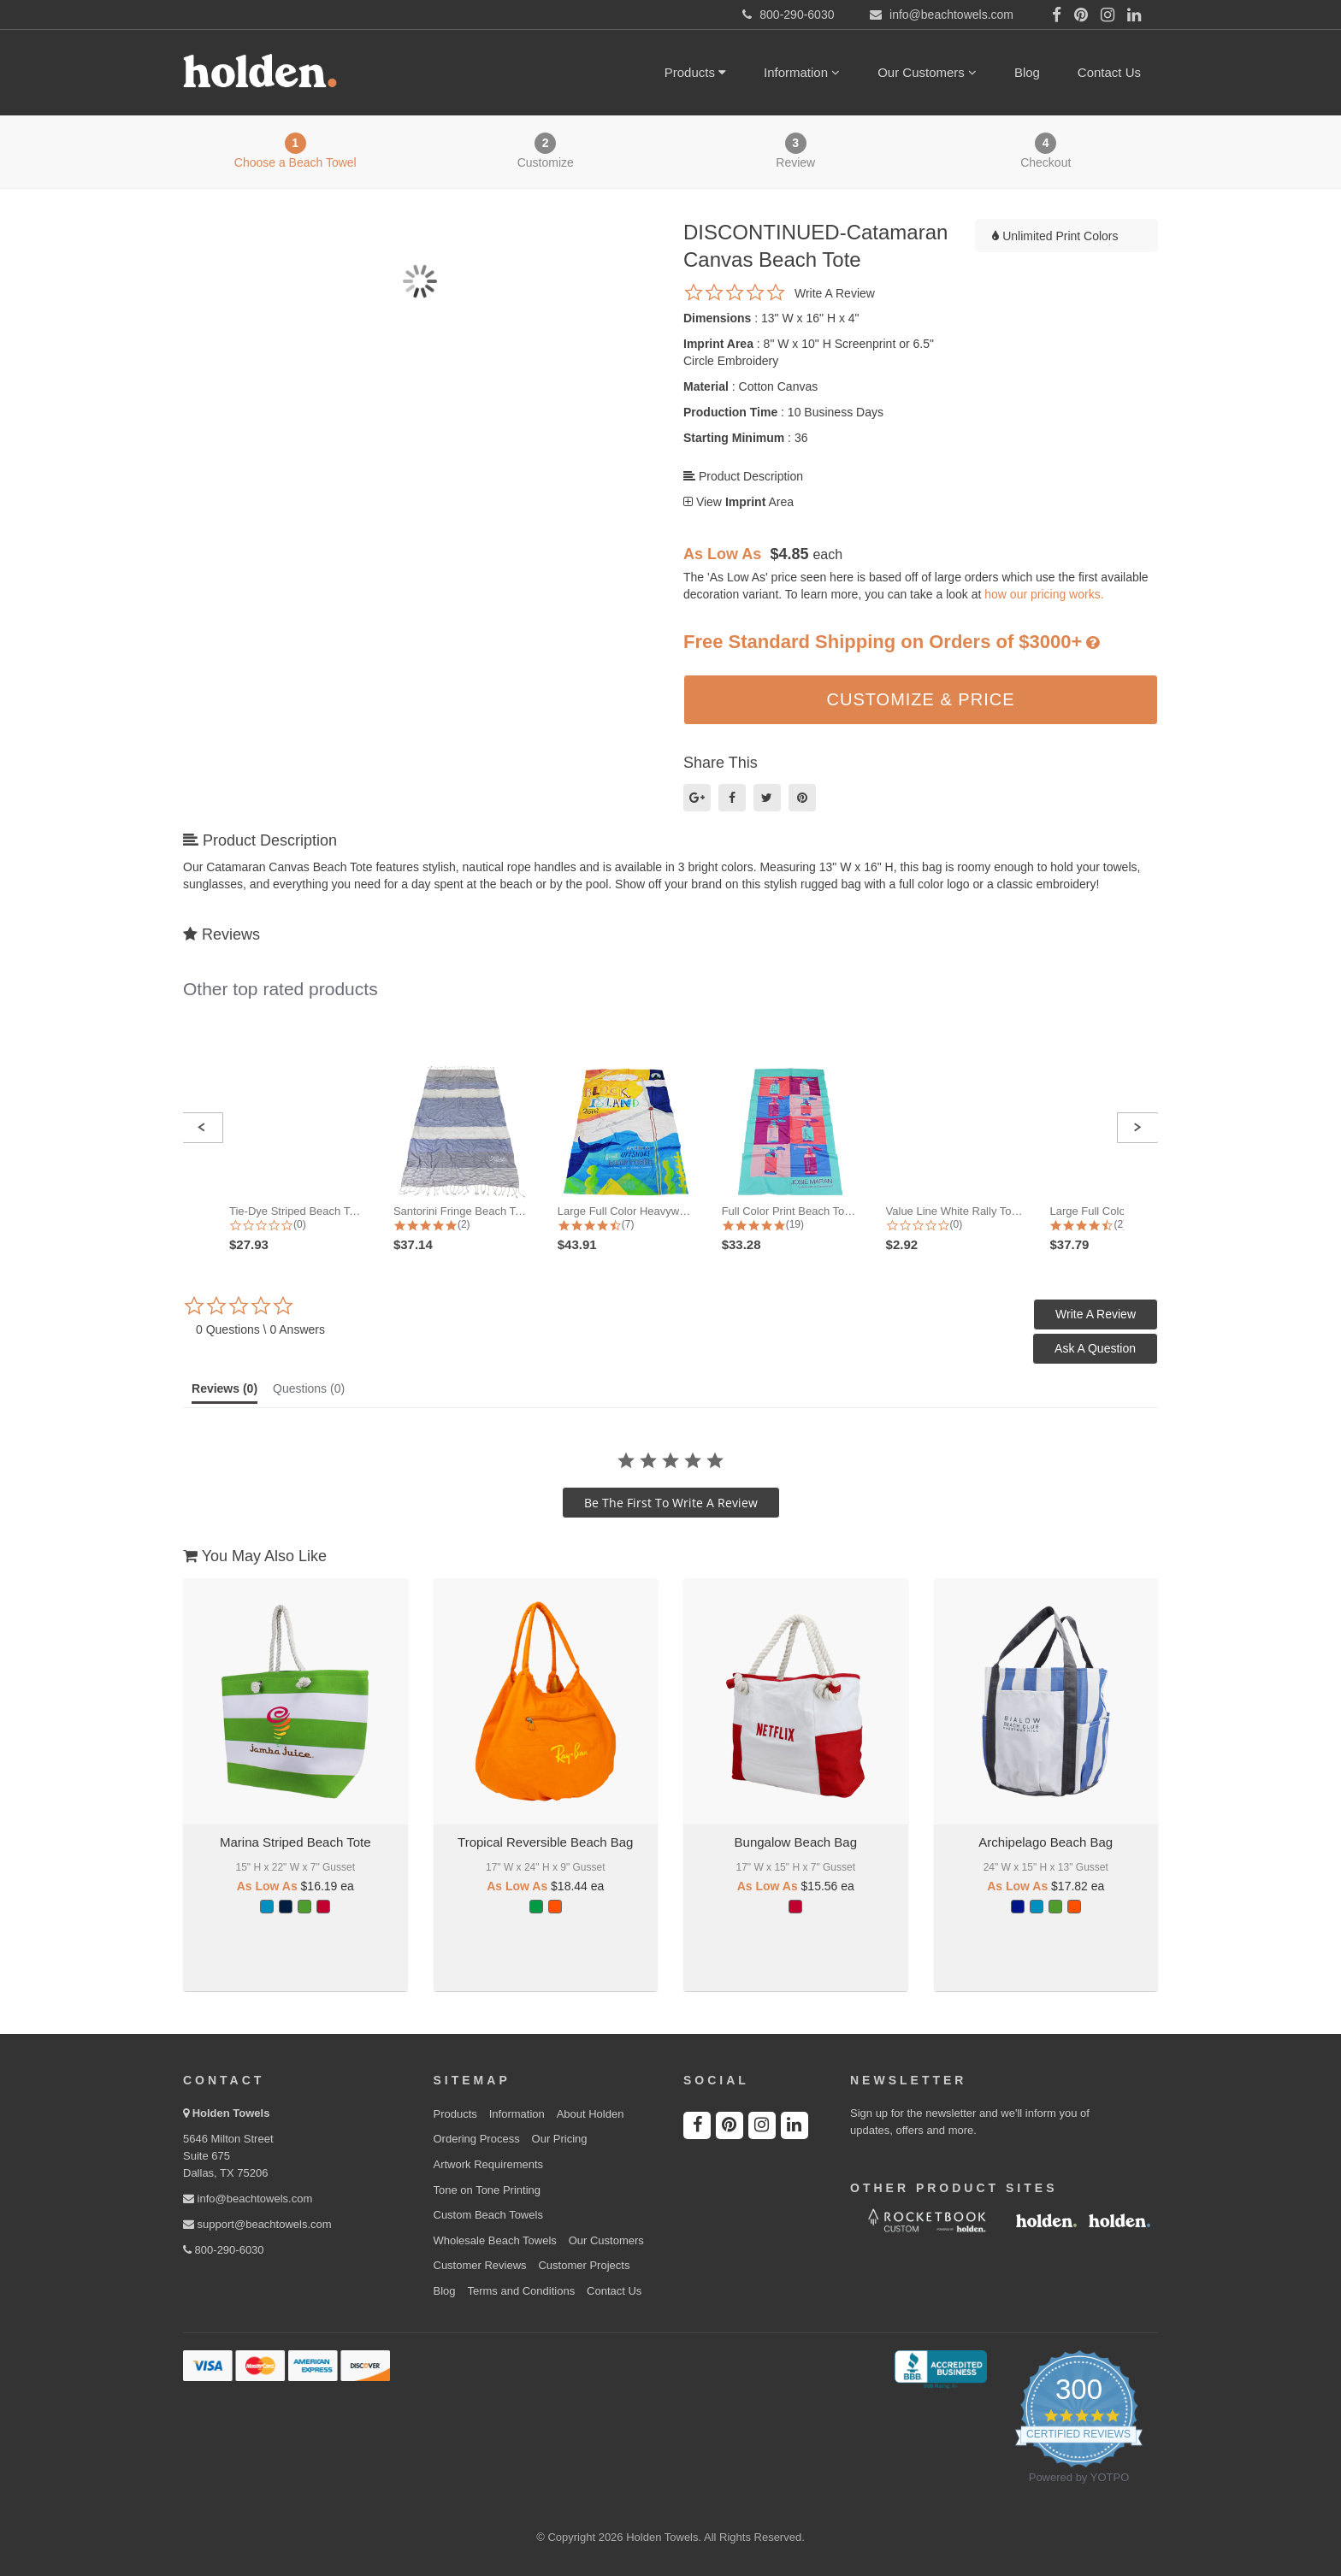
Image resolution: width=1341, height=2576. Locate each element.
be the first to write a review (671, 1502)
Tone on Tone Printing (487, 2190)
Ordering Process (477, 2138)
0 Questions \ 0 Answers (260, 1329)
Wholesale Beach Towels (495, 2240)
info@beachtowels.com (247, 2198)
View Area (738, 502)
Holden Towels (231, 2113)
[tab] (224, 1393)
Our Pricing (560, 2138)
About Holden (590, 2113)
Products (695, 72)
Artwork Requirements (489, 2164)
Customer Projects (583, 2265)
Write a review (835, 293)
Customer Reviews (480, 2265)
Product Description (743, 476)
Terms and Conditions (521, 2290)
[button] (201, 1127)
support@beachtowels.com (257, 2224)
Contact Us (1109, 72)
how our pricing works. (1043, 594)
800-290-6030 (223, 2249)
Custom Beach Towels (488, 2214)
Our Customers (927, 72)
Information (802, 72)
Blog (1027, 72)
